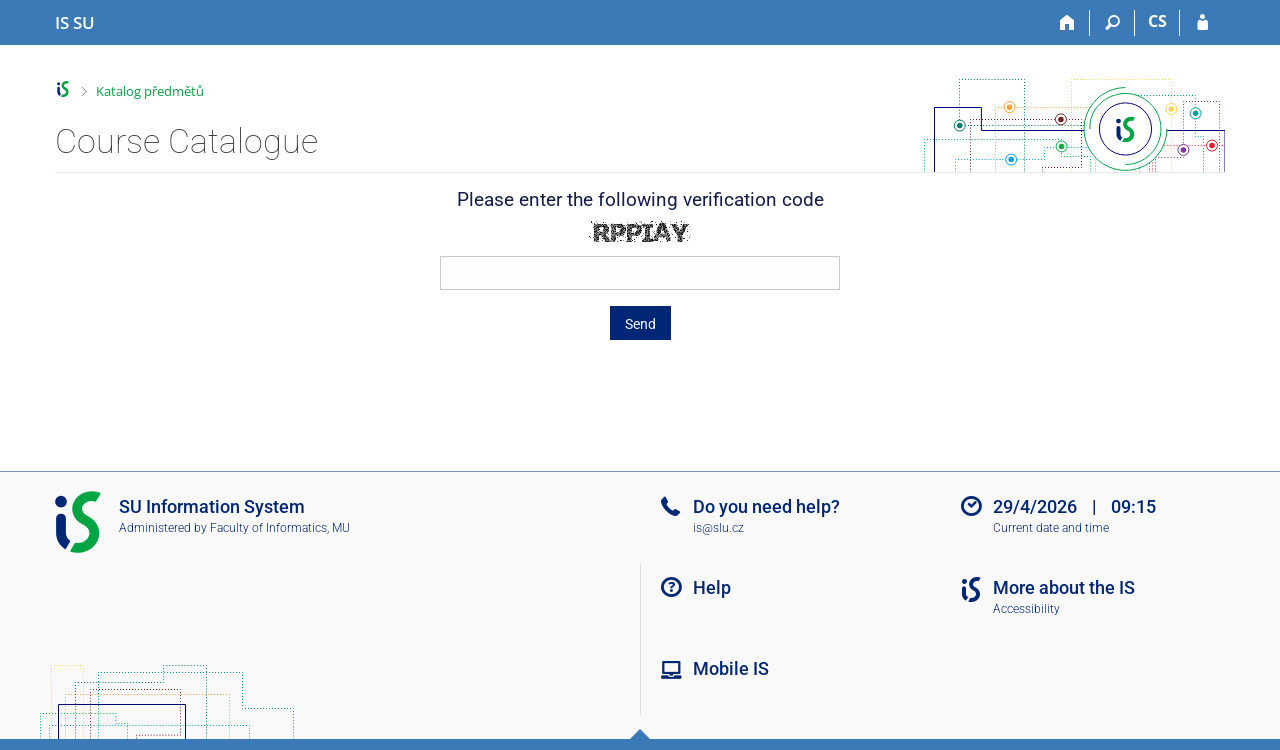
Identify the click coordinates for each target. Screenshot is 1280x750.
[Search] (1112, 23)
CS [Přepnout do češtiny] (1157, 21)
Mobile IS (731, 668)
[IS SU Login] (1202, 23)
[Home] (1067, 23)
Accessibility (1026, 609)
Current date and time (1051, 528)
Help (712, 587)
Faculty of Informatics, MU (280, 528)
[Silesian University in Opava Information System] (75, 23)
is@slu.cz (718, 528)
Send (640, 324)
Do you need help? (766, 506)
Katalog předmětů (150, 91)
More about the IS (1064, 587)
